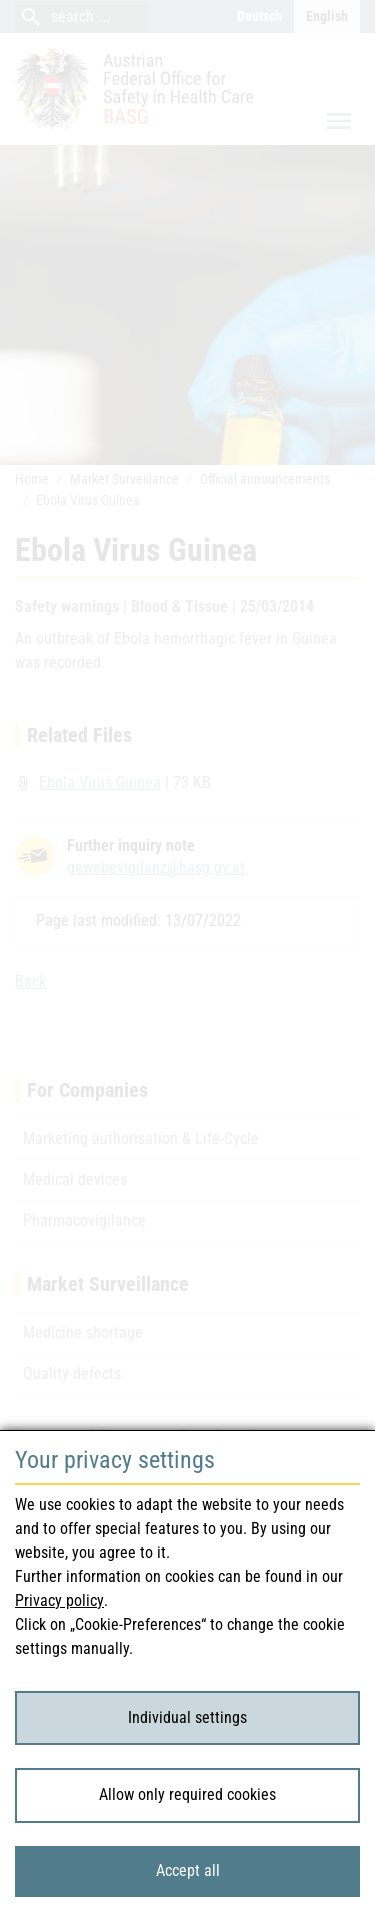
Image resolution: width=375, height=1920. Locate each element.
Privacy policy (59, 1600)
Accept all (188, 1870)
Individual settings (187, 1717)
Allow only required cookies (187, 1794)
